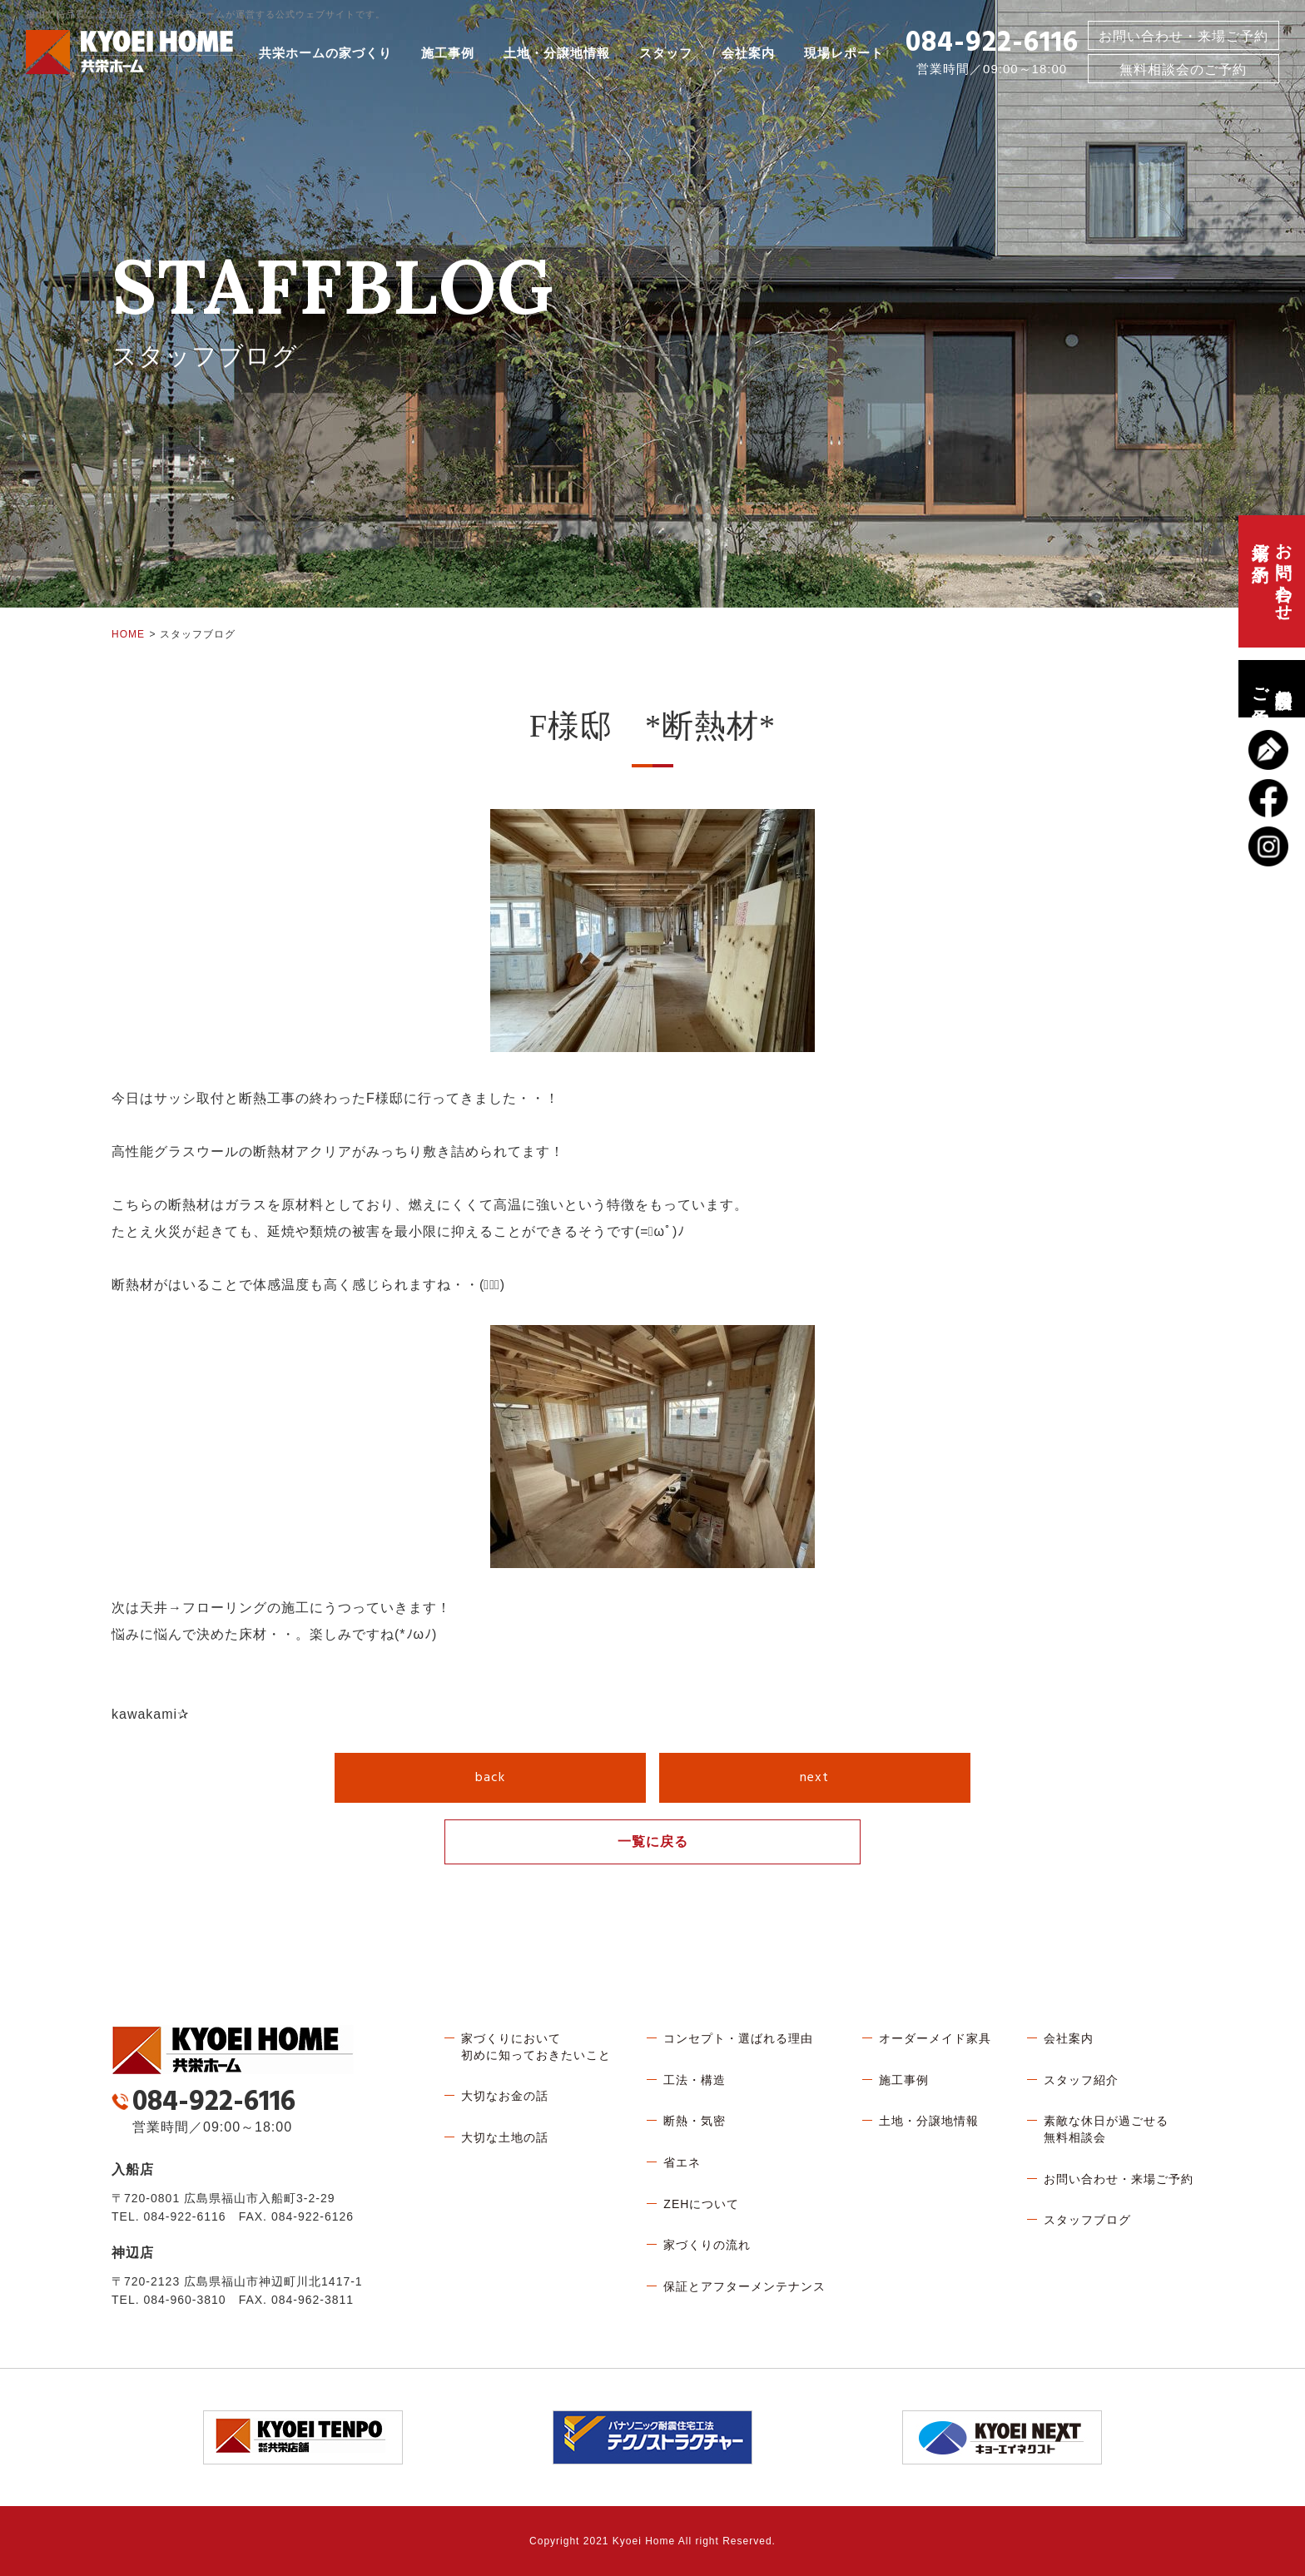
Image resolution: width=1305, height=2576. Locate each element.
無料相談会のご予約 (1272, 689)
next (814, 1778)
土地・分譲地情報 (557, 53)
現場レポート (844, 53)
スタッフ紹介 (1081, 2080)
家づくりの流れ (707, 2244)
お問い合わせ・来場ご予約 (1183, 36)
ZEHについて (701, 2204)
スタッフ (665, 53)
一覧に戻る (653, 1841)
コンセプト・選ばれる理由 (738, 2038)
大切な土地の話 (504, 2137)
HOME (128, 634)
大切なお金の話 (504, 2095)
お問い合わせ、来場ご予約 (1272, 581)
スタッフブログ (1087, 2219)
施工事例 (447, 53)
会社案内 (748, 53)
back (490, 1778)
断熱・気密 (694, 2120)
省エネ (682, 2162)
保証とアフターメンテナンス (744, 2286)
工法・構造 (694, 2080)
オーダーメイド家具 (935, 2038)
